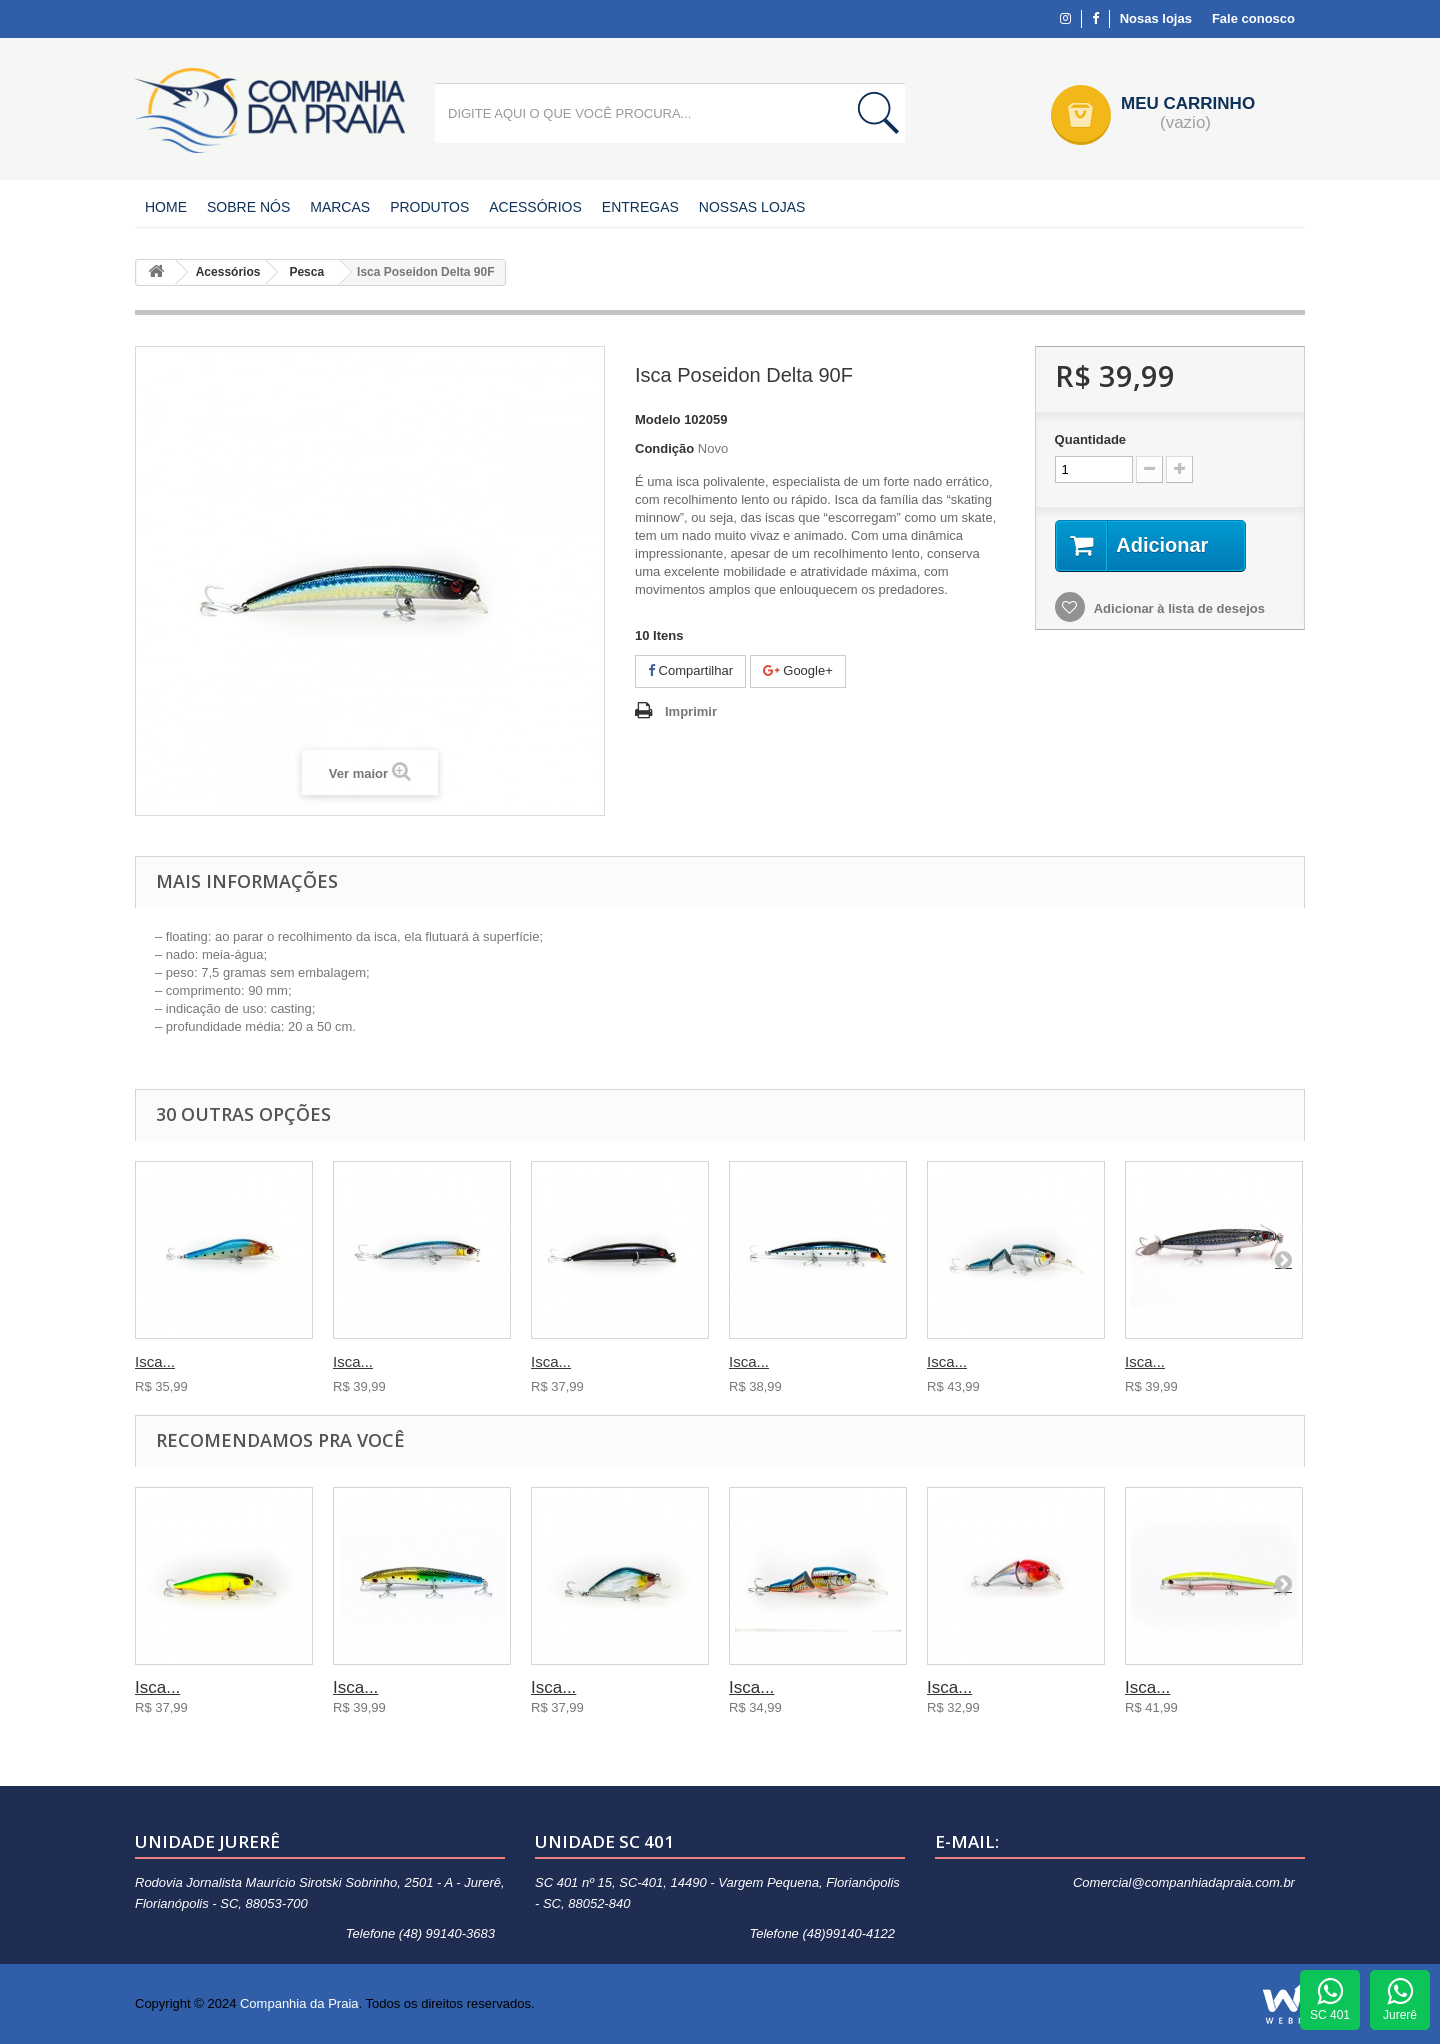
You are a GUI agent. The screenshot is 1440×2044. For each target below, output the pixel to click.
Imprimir (691, 711)
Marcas (340, 207)
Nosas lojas (1156, 18)
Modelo (658, 419)
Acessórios (535, 207)
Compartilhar (690, 670)
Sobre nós (248, 207)
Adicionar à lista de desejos (1178, 608)
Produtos (429, 207)
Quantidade (1091, 439)
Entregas (640, 207)
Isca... (155, 1361)
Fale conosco (1253, 18)
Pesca (306, 272)
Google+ (798, 670)
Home (166, 207)
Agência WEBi (1284, 2004)
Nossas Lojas (752, 207)
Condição (664, 448)
